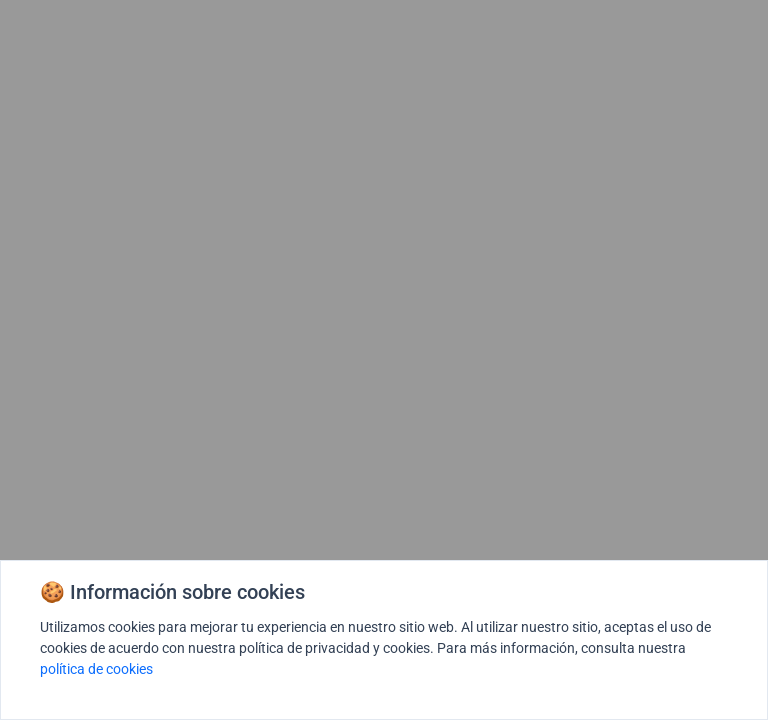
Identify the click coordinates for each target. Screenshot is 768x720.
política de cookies (96, 669)
